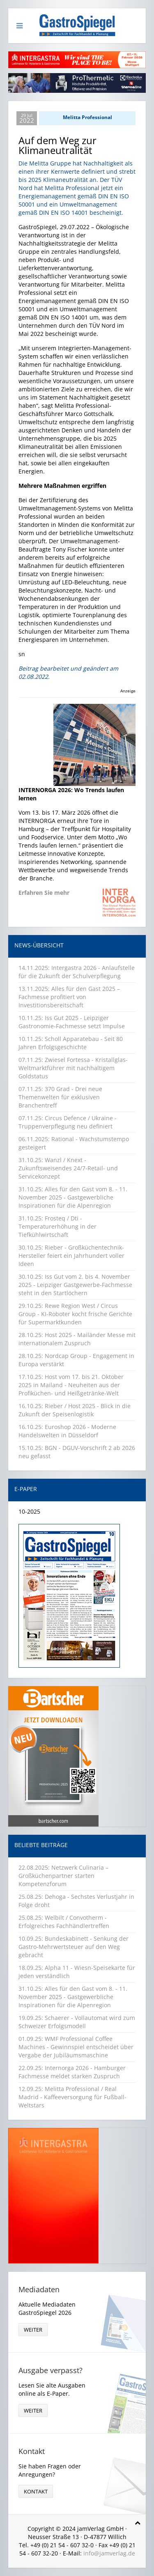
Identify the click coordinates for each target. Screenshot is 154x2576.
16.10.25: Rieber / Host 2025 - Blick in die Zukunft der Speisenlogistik (74, 1410)
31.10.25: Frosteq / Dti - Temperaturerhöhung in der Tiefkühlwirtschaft (57, 1226)
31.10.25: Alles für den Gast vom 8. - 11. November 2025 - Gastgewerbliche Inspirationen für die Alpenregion (72, 1197)
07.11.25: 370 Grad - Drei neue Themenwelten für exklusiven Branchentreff (60, 1097)
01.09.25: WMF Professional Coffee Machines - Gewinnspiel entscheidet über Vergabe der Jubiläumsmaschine (75, 2047)
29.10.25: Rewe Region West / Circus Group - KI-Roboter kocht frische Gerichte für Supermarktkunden (75, 1314)
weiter (33, 2329)
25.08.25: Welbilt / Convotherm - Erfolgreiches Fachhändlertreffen (63, 1922)
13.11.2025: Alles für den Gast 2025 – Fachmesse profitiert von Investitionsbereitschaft (69, 997)
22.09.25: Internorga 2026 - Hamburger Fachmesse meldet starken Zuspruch (72, 2072)
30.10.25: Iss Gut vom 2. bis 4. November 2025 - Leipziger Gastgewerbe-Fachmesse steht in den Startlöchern (75, 1285)
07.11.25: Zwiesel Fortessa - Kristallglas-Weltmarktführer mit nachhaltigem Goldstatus (73, 1068)
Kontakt (36, 2491)
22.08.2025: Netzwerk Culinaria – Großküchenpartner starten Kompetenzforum (63, 1876)
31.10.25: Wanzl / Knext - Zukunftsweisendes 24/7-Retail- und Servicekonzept (68, 1168)
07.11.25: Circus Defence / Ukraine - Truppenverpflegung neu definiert (67, 1122)
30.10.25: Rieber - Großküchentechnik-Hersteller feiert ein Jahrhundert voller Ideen (71, 1255)
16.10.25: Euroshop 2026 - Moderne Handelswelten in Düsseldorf (67, 1431)
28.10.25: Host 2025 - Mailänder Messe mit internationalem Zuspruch (77, 1339)
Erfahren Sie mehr (43, 892)
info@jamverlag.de (109, 2553)
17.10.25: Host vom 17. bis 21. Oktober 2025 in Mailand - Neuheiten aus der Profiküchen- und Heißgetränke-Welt (71, 1385)
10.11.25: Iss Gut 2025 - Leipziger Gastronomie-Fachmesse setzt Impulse (71, 1022)
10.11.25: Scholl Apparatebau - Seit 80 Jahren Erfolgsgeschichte (70, 1043)
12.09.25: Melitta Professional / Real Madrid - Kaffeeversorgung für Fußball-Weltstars (72, 2097)
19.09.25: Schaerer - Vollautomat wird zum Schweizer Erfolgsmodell (76, 2022)
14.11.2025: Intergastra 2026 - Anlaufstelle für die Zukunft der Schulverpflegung (76, 972)
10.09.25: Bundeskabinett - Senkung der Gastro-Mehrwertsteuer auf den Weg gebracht (73, 1947)
